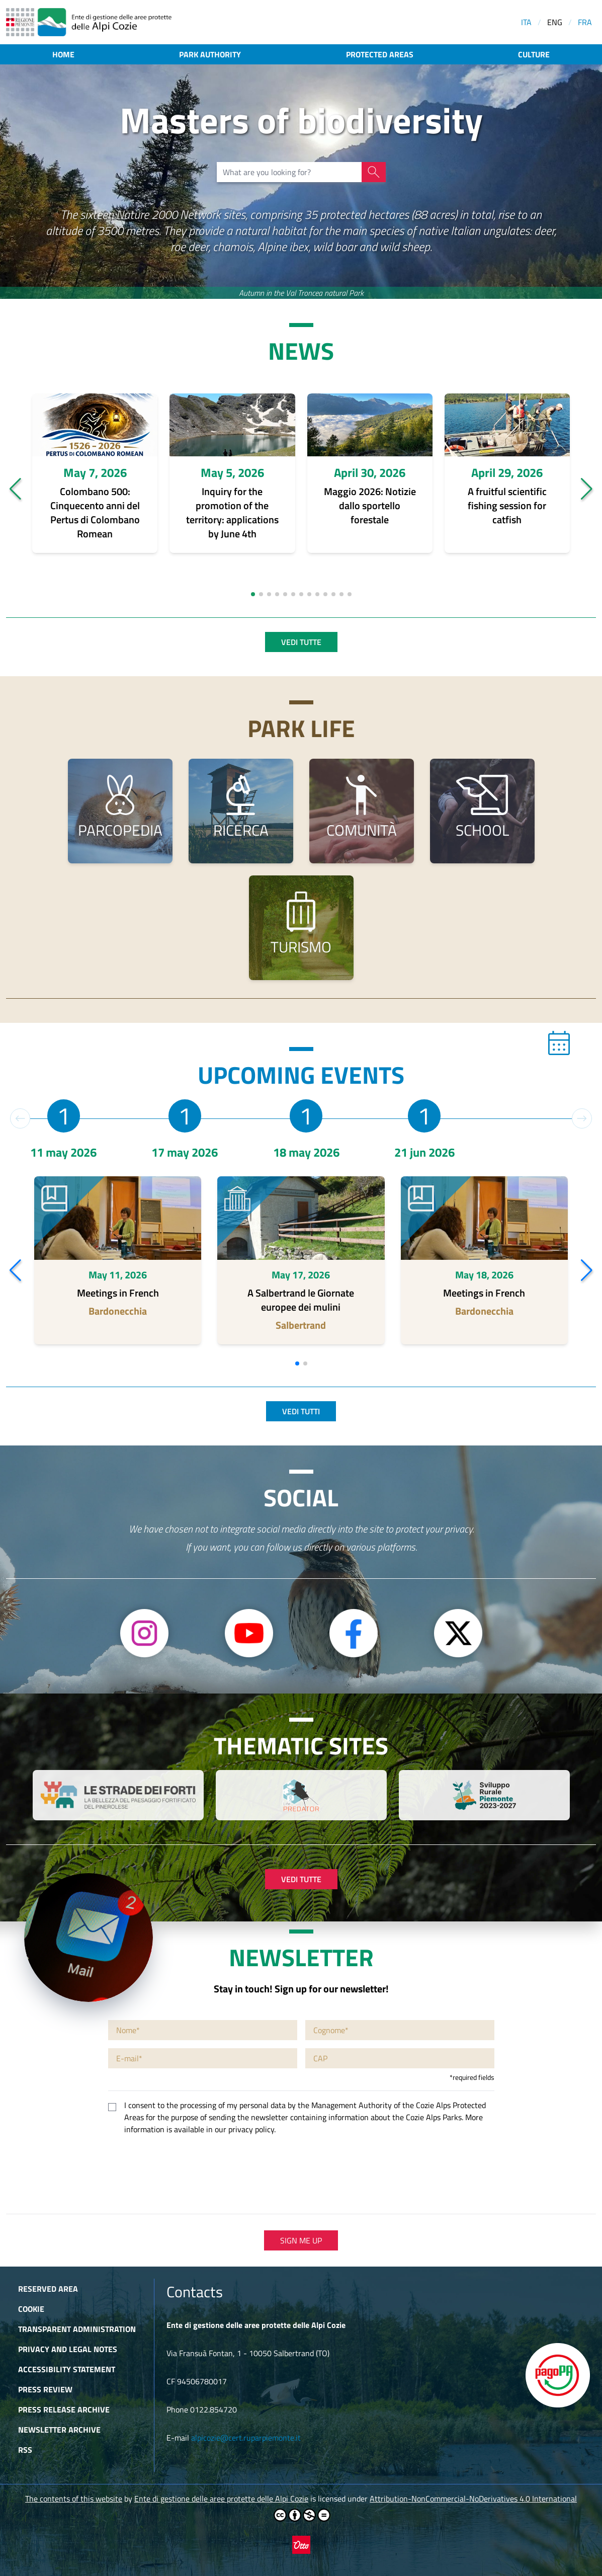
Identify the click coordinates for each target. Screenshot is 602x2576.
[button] (15, 489)
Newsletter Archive (59, 2430)
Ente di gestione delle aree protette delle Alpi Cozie (221, 2498)
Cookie (31, 2309)
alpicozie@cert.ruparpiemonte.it (246, 2438)
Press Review (45, 2389)
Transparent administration (77, 2329)
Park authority (210, 54)
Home (63, 54)
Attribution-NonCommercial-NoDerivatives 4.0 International (473, 2498)
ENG (554, 22)
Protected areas (379, 54)
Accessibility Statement (66, 2369)
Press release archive (64, 2409)
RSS (25, 2450)
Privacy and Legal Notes (67, 2349)
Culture (534, 54)
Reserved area (48, 2289)
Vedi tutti (301, 1411)
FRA (585, 22)
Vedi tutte (301, 642)
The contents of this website (73, 2498)
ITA (526, 22)
